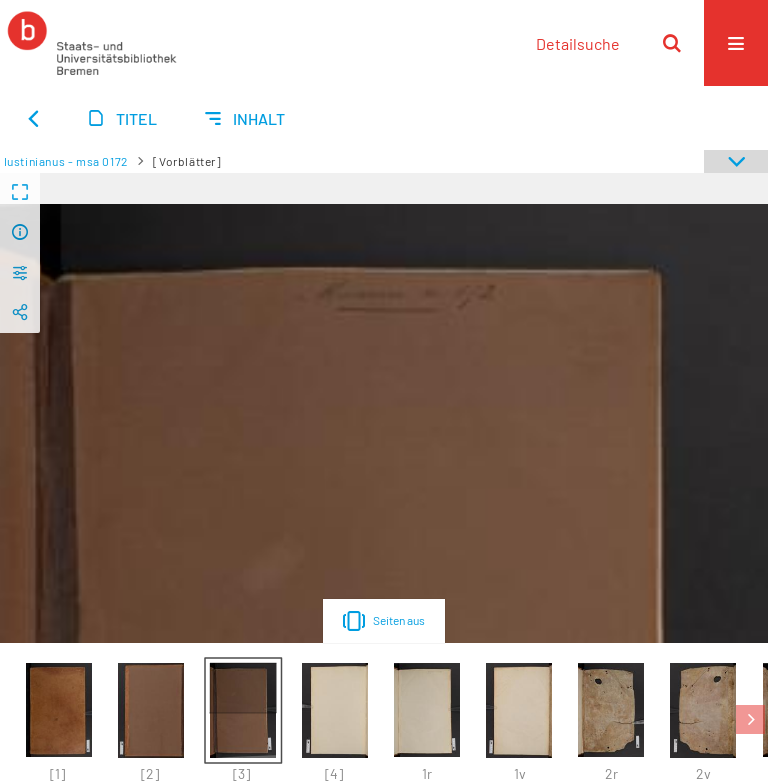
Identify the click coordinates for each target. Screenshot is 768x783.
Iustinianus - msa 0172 (66, 161)
